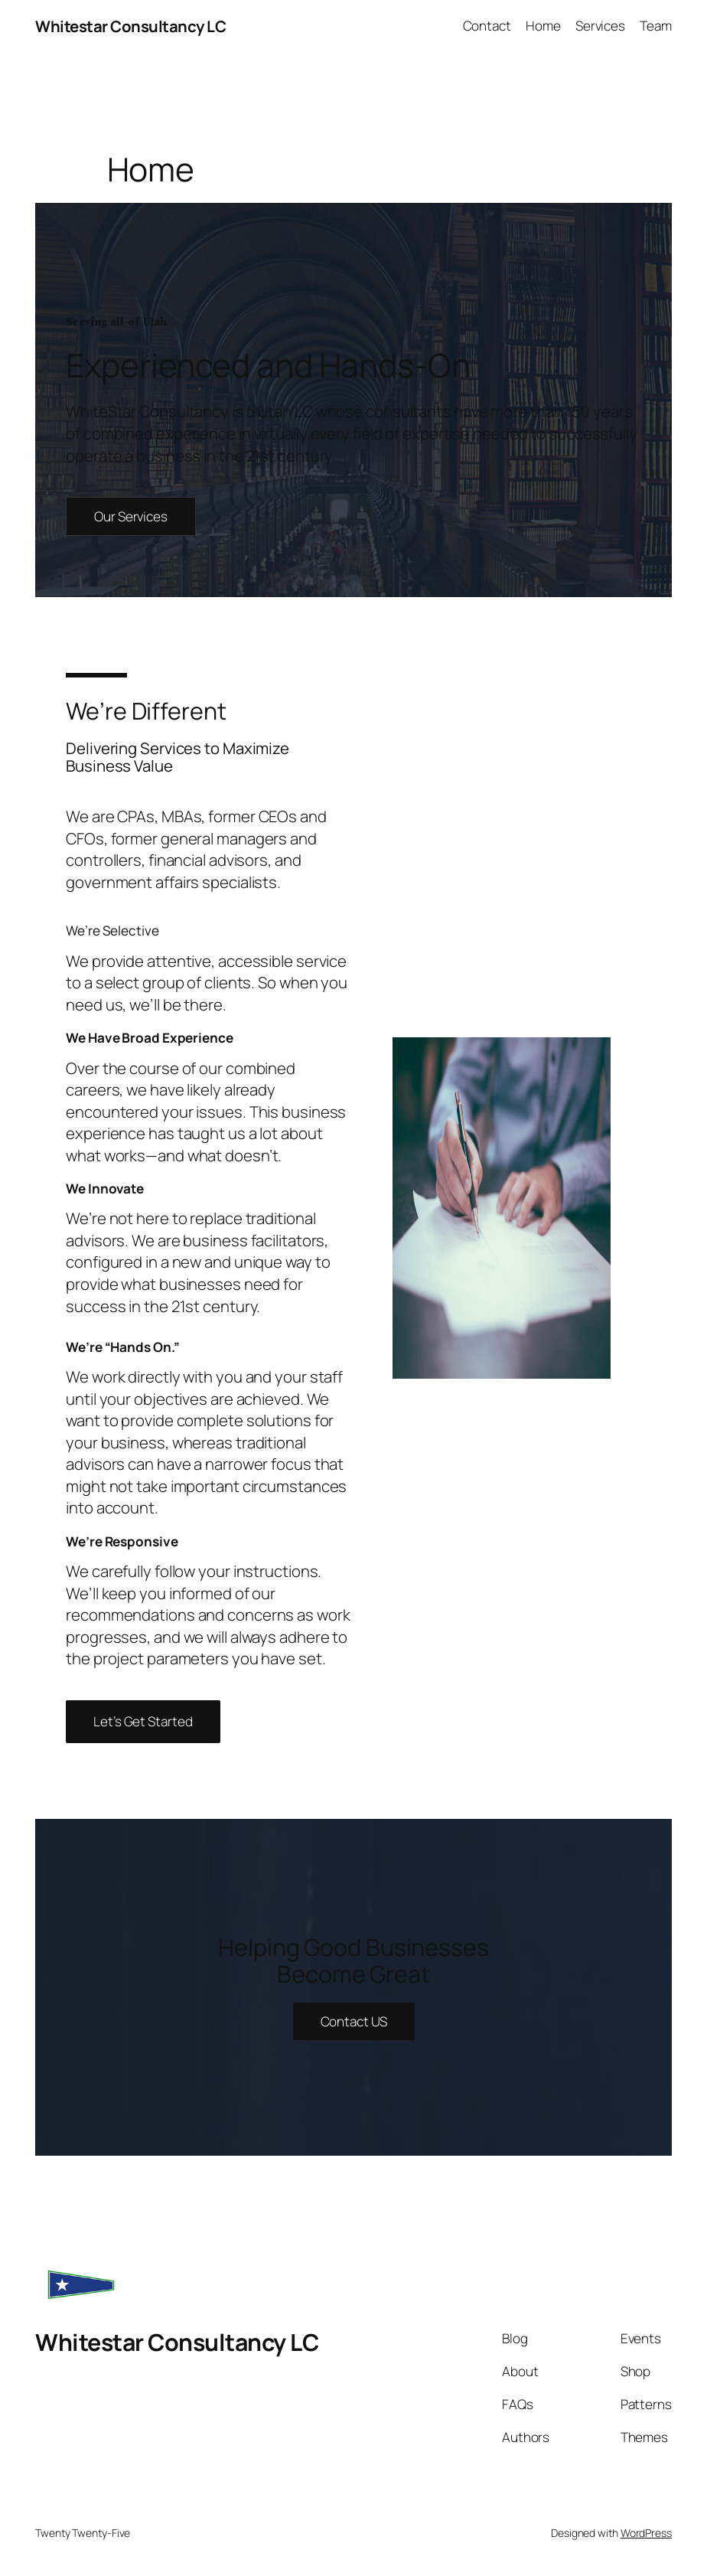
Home (543, 25)
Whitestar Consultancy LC (130, 26)
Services (600, 25)
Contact (487, 25)
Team (656, 25)
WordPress (646, 2532)
